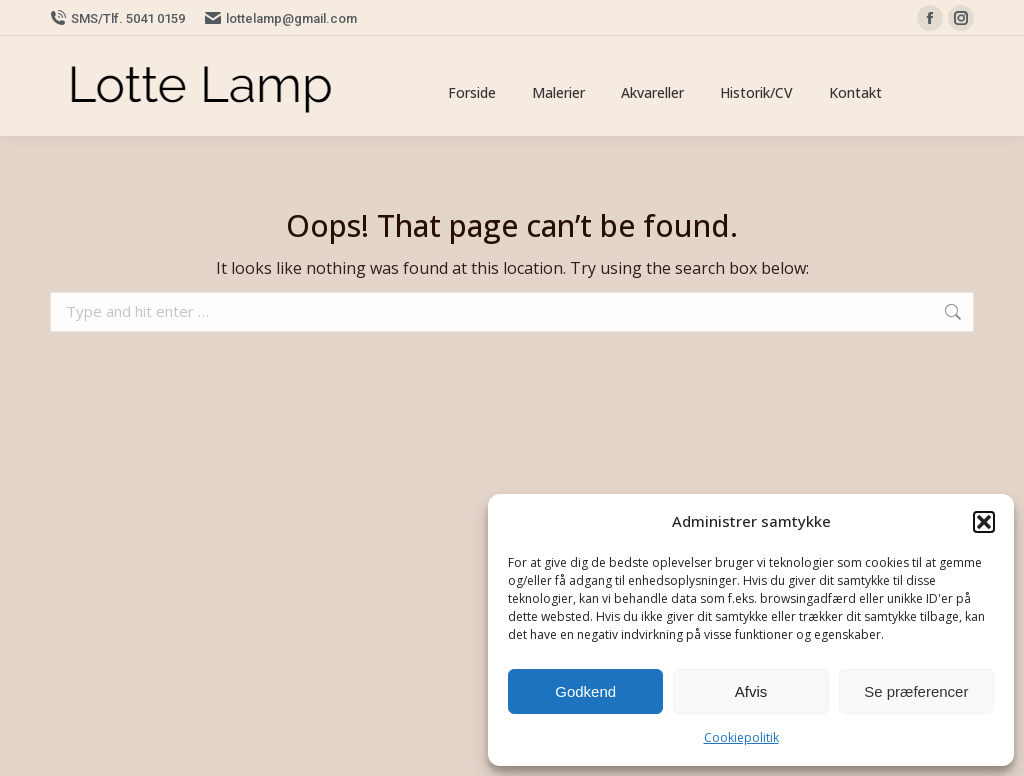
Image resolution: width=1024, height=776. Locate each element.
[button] (984, 522)
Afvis (751, 691)
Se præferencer (916, 691)
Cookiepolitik (741, 737)
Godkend (585, 691)
